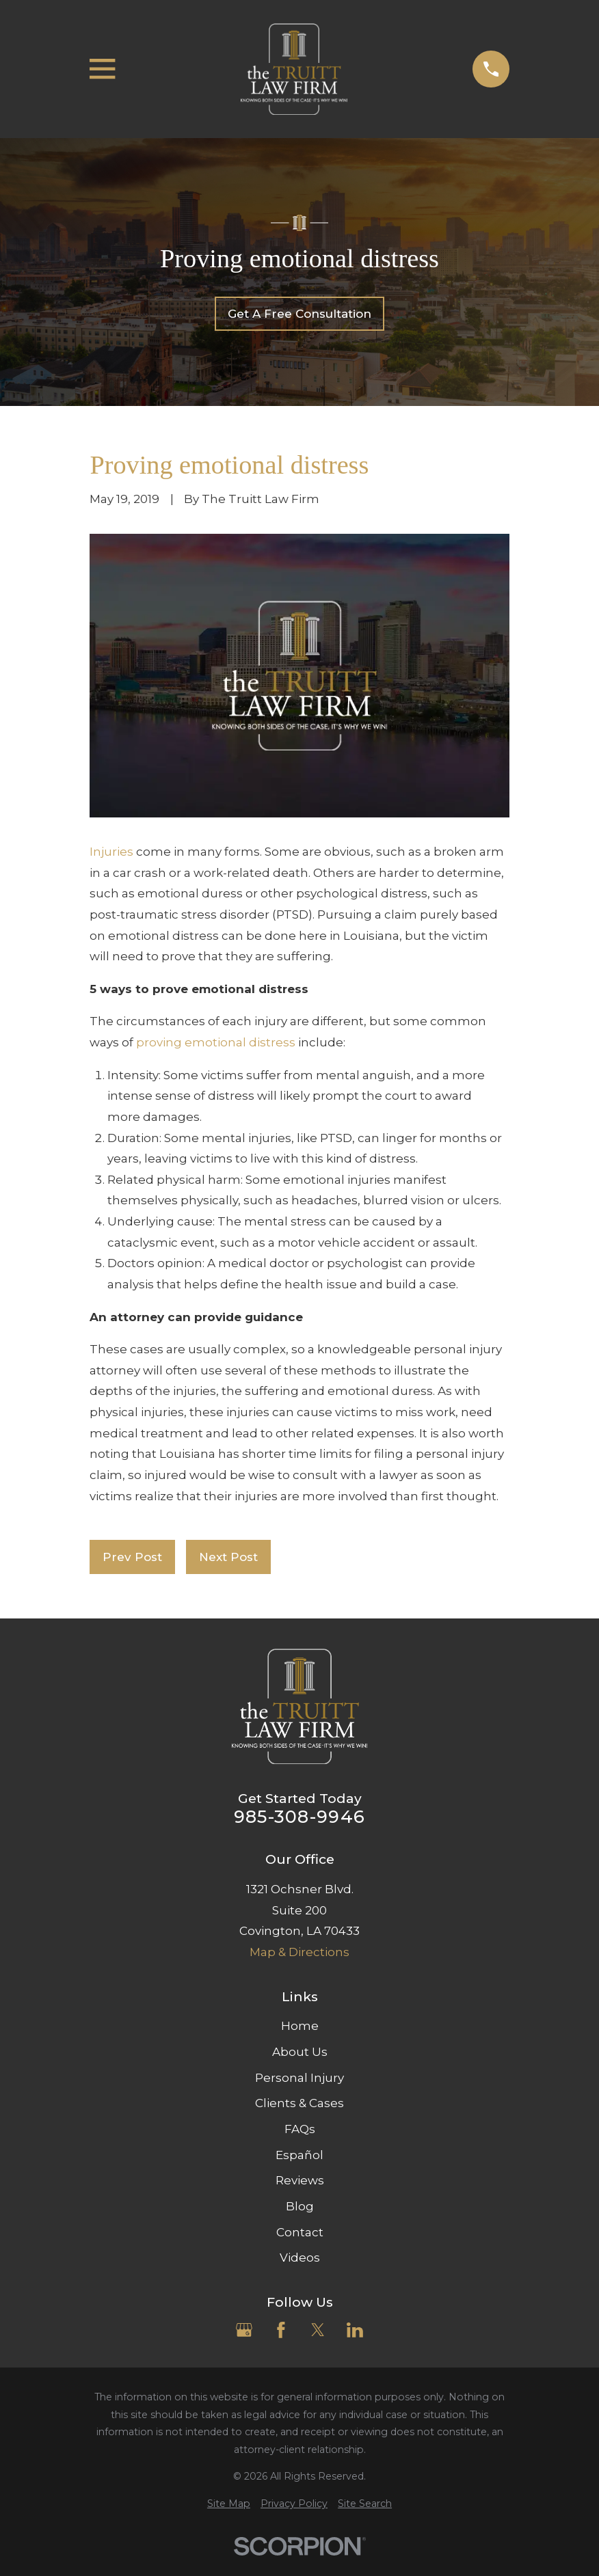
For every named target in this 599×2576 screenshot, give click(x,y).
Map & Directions (299, 1952)
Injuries (111, 851)
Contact (299, 2232)
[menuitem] (228, 2504)
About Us (300, 2052)
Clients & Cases (299, 2103)
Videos (300, 2257)
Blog (300, 2206)
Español (299, 2155)
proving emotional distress (215, 1042)
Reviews (300, 2180)
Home (300, 2026)
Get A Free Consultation (299, 314)
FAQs (299, 2129)
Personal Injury (299, 2078)
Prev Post (132, 1557)
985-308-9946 (299, 1817)
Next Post (228, 1557)
